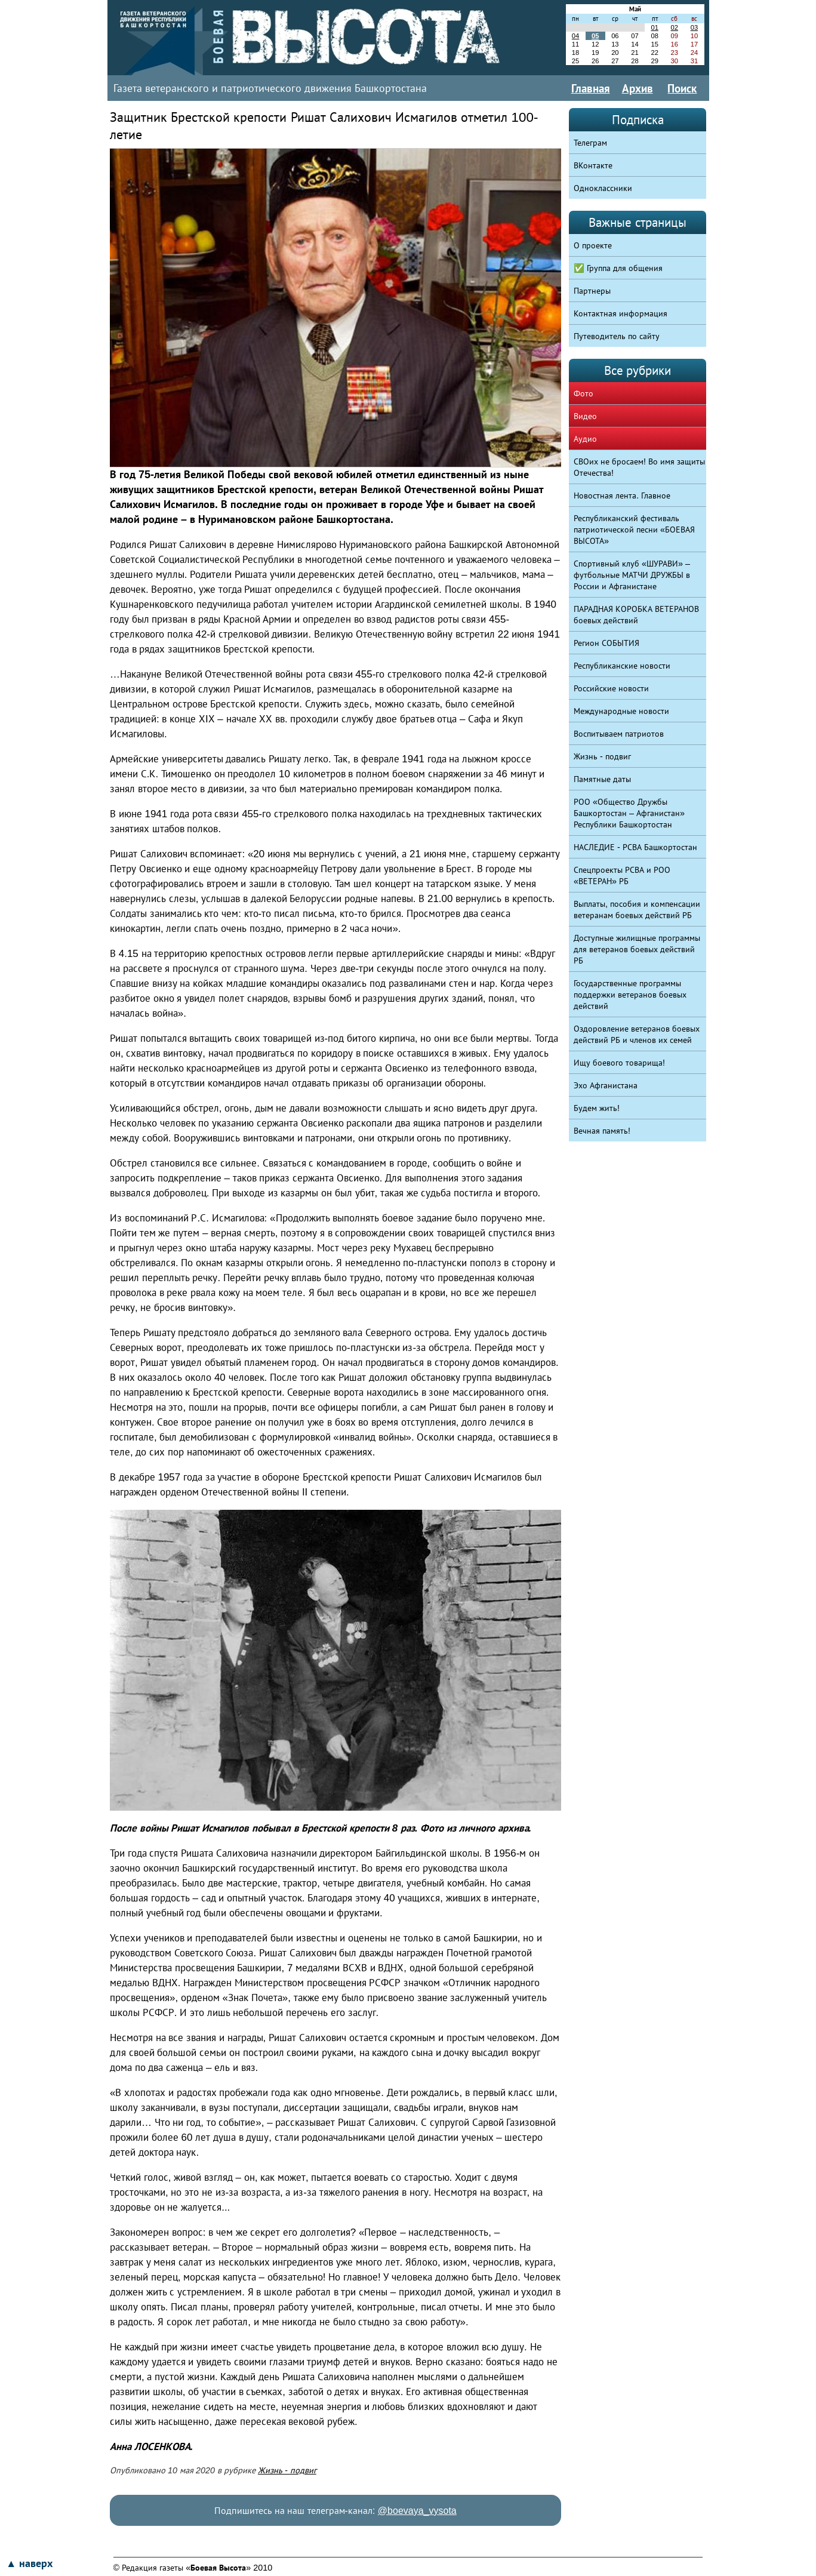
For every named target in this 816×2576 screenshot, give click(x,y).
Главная (590, 88)
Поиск (682, 88)
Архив (637, 88)
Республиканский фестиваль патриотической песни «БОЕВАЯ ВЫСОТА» (634, 529)
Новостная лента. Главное (622, 495)
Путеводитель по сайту (617, 336)
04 (575, 35)
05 (595, 35)
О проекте (593, 245)
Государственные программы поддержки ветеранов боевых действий (630, 994)
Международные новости (621, 711)
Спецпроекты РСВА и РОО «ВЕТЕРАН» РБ (622, 875)
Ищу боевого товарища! (619, 1062)
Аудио (585, 439)
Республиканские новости (622, 665)
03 (694, 27)
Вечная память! (602, 1130)
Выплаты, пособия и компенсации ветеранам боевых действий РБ (637, 909)
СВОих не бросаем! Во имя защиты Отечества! (639, 467)
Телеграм (590, 142)
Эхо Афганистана (606, 1085)
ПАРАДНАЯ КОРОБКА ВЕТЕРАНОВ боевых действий (636, 614)
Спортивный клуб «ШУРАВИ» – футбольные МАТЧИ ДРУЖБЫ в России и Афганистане (632, 575)
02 (674, 27)
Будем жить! (597, 1108)
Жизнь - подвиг (287, 2470)
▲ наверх (29, 2563)
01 (654, 27)
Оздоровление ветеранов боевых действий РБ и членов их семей (637, 1034)
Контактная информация (620, 313)
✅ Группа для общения (618, 268)
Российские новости (611, 688)
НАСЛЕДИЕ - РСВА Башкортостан (635, 847)
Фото (583, 393)
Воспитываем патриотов (619, 733)
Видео (585, 416)
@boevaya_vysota (417, 2511)
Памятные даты (602, 779)
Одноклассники (603, 188)
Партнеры (592, 291)
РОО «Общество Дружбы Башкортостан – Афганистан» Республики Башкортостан (629, 813)
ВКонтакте (593, 165)
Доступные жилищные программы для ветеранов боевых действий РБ (637, 949)
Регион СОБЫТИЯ (606, 643)
